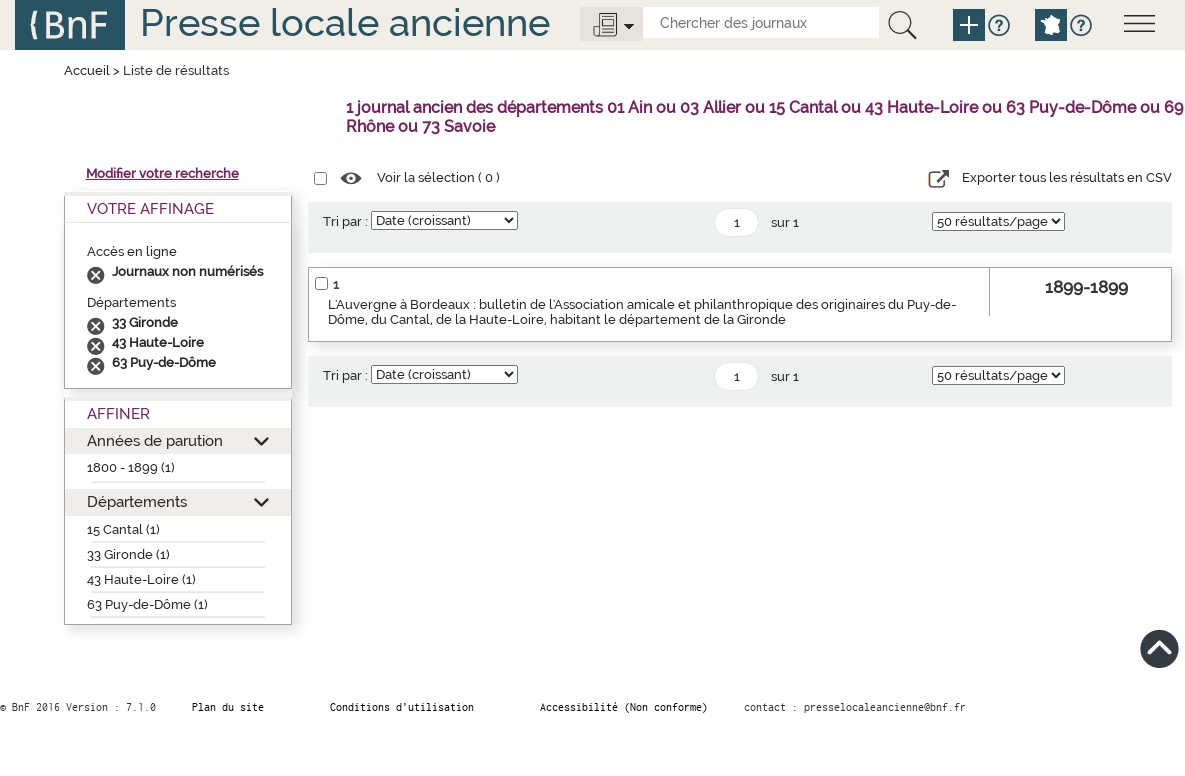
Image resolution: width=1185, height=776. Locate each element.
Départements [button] (137, 501)
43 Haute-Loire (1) (141, 579)
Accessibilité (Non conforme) (624, 707)
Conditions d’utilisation (402, 707)
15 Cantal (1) (123, 529)
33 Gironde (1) (128, 554)
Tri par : (345, 221)
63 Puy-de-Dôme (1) (147, 604)
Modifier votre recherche (162, 173)
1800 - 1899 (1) (131, 467)
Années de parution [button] (155, 440)
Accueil (87, 70)
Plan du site (228, 707)
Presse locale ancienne (345, 22)
